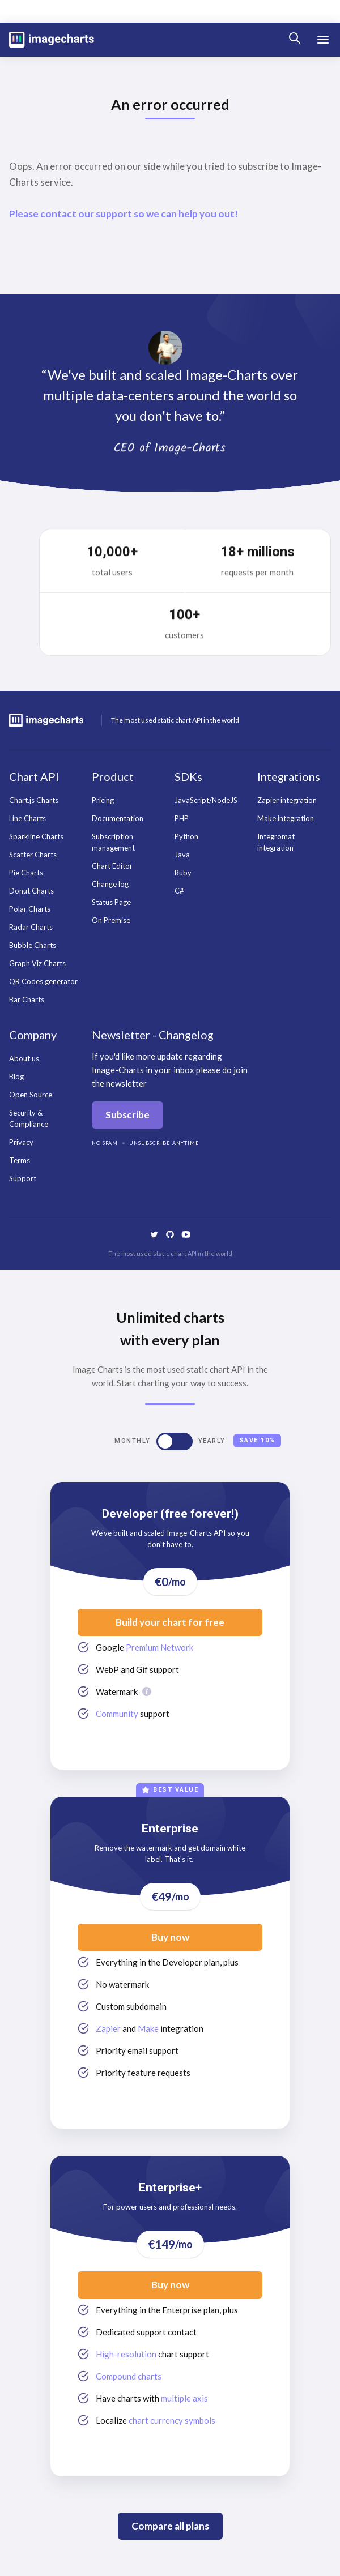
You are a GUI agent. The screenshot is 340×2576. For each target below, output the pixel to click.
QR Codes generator (43, 981)
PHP (182, 818)
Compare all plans (170, 2526)
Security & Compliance (28, 1118)
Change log (110, 883)
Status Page (111, 902)
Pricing (103, 800)
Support (22, 1178)
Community (117, 1713)
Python (186, 836)
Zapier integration (287, 800)
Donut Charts (31, 890)
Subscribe (127, 1115)
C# (179, 890)
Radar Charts (31, 927)
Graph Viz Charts (37, 963)
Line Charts (27, 818)
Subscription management (113, 842)
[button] (323, 39)
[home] (51, 40)
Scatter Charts (33, 854)
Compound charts (129, 2376)
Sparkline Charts (36, 836)
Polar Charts (29, 908)
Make (148, 2028)
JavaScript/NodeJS (206, 800)
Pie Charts (26, 872)
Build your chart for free (170, 1622)
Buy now (170, 1937)
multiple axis (184, 2398)
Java (182, 854)
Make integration (285, 818)
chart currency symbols (172, 2420)
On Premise (111, 920)
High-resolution (126, 2354)
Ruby (183, 872)
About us (24, 1058)
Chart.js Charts (33, 800)
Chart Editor (112, 865)
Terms (19, 1160)
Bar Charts (26, 999)
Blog (16, 1076)
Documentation (117, 818)
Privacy (21, 1142)
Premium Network (159, 1647)
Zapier (108, 2028)
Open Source (30, 1094)
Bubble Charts (32, 945)
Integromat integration (276, 842)
